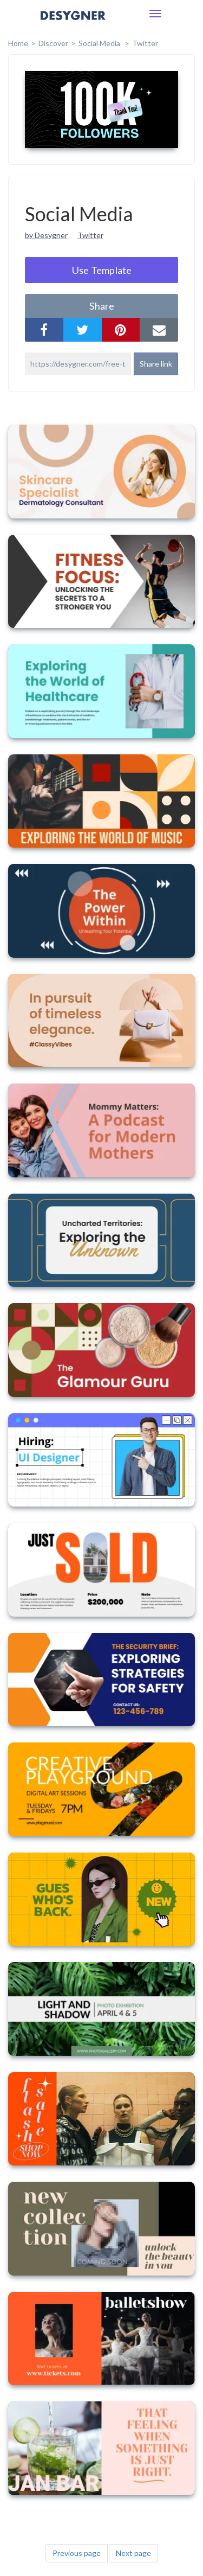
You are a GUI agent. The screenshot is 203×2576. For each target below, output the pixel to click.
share (101, 306)
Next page (133, 2553)
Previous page (77, 2553)
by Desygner (46, 235)
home (18, 43)
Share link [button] (156, 363)
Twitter (145, 43)
